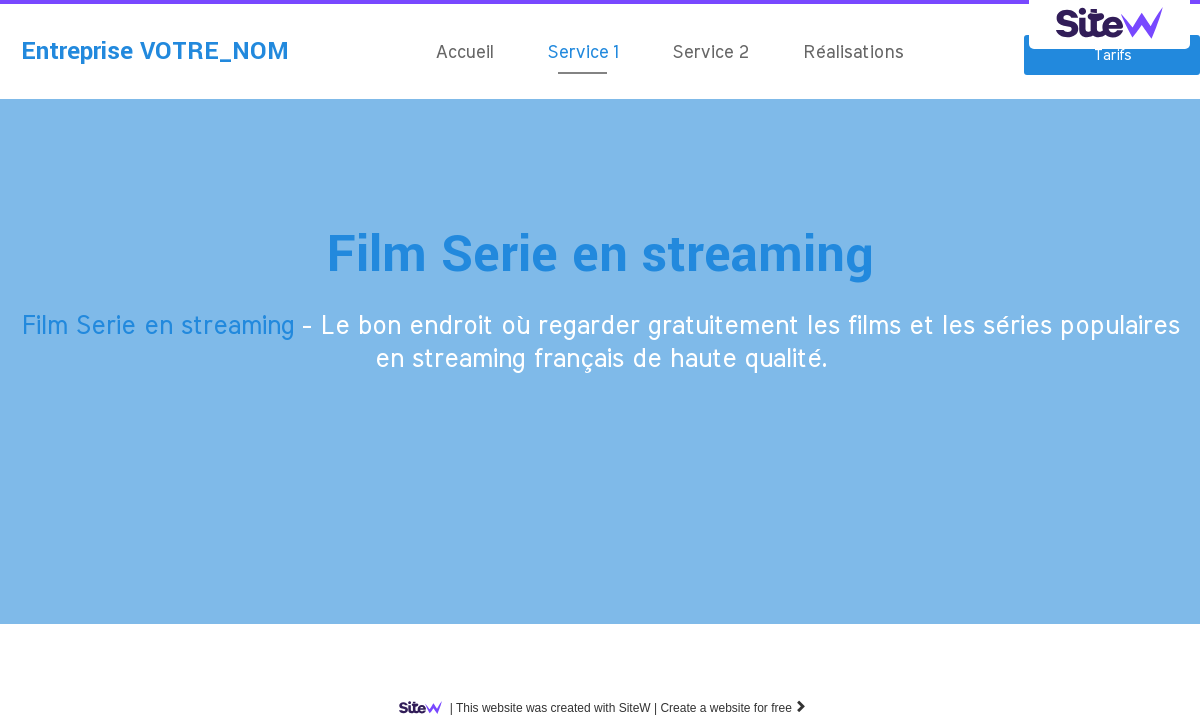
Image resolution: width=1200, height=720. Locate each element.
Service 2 (710, 53)
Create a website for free (733, 708)
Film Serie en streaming (600, 254)
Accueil (464, 53)
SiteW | (532, 708)
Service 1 (582, 53)
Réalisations (853, 53)
